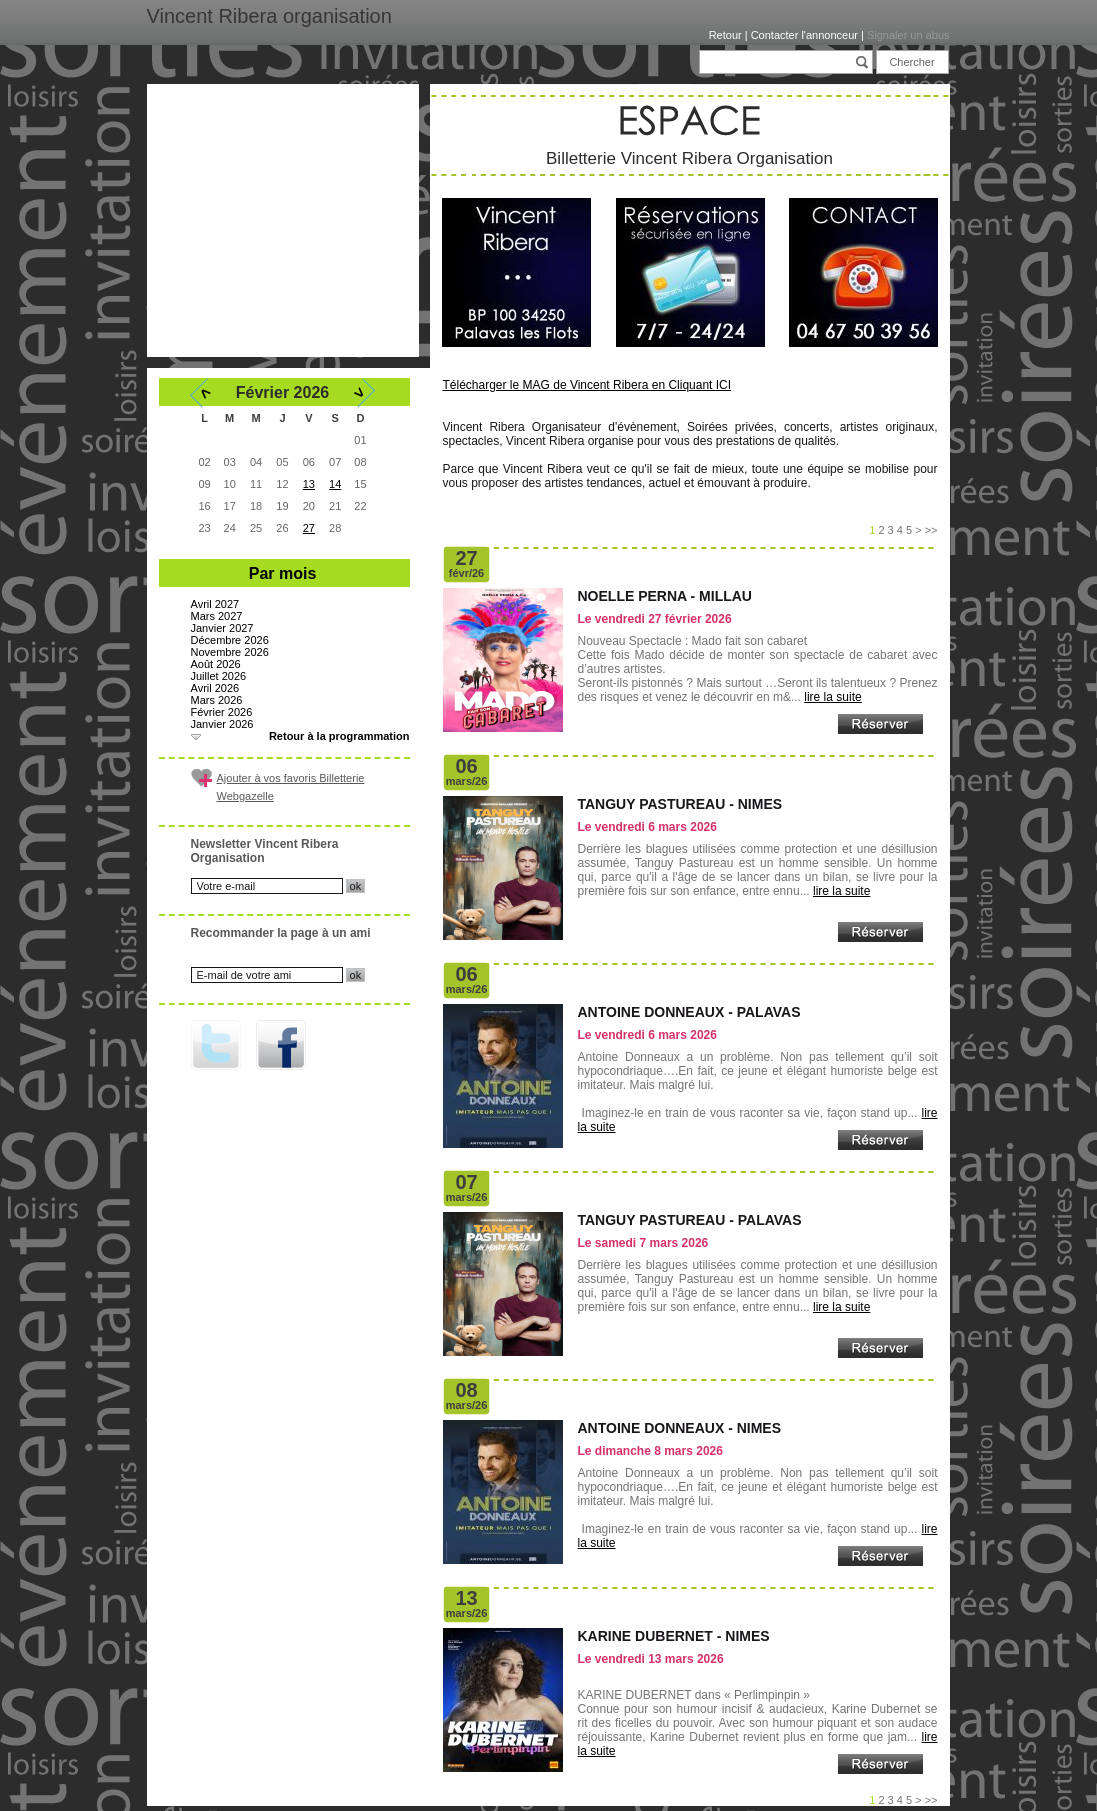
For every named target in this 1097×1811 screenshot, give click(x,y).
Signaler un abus (908, 35)
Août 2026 (216, 664)
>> (931, 530)
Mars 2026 (217, 700)
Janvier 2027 (222, 628)
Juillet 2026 (219, 676)
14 (335, 484)
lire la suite (832, 697)
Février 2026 (222, 712)
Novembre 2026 (230, 652)
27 (309, 528)
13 (309, 484)
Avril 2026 (215, 688)
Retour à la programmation (339, 736)
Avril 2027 (215, 604)
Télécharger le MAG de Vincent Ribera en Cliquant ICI (587, 385)
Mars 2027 (217, 616)
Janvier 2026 (222, 724)
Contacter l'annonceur (804, 35)
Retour (725, 35)
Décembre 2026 (230, 640)
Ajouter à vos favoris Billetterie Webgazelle (291, 787)
